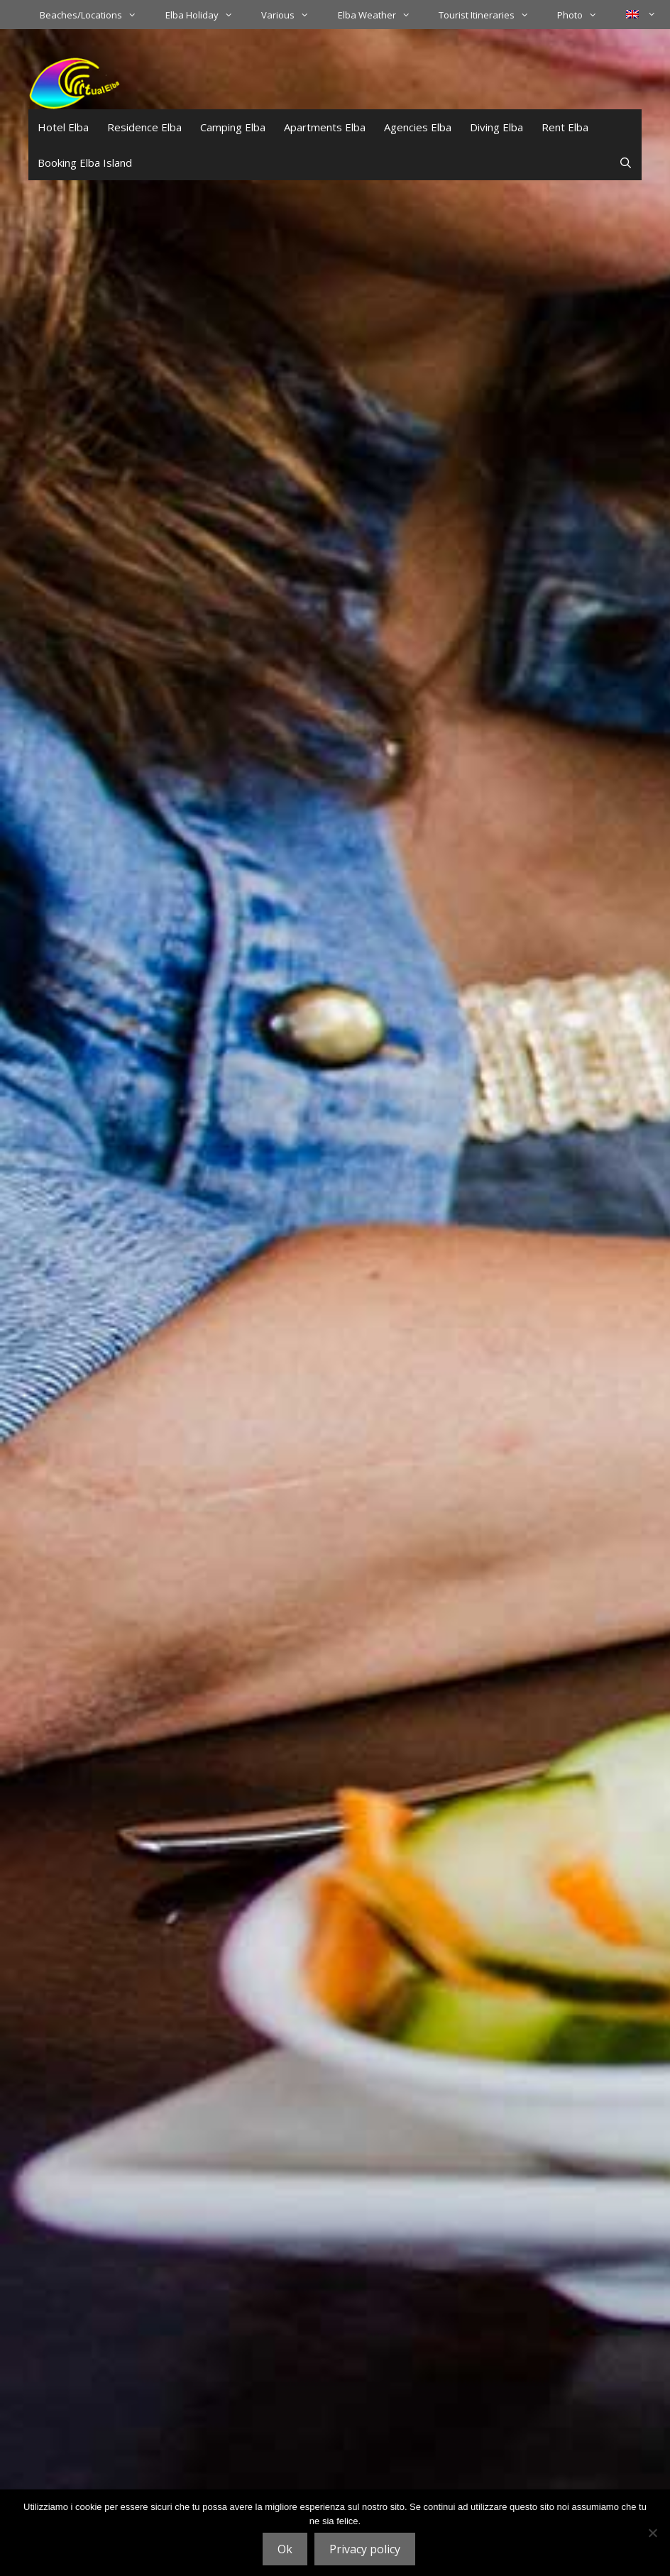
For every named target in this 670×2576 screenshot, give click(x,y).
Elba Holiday (206, 15)
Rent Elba (565, 127)
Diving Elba (496, 127)
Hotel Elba (63, 127)
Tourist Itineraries (491, 15)
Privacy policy (364, 2549)
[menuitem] (641, 14)
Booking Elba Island (85, 162)
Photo (584, 15)
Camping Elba (232, 127)
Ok (285, 2549)
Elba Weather (381, 15)
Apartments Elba (325, 127)
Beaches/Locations (95, 15)
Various (292, 15)
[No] (652, 2533)
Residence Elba (144, 127)
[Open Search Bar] (626, 162)
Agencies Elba (417, 127)
